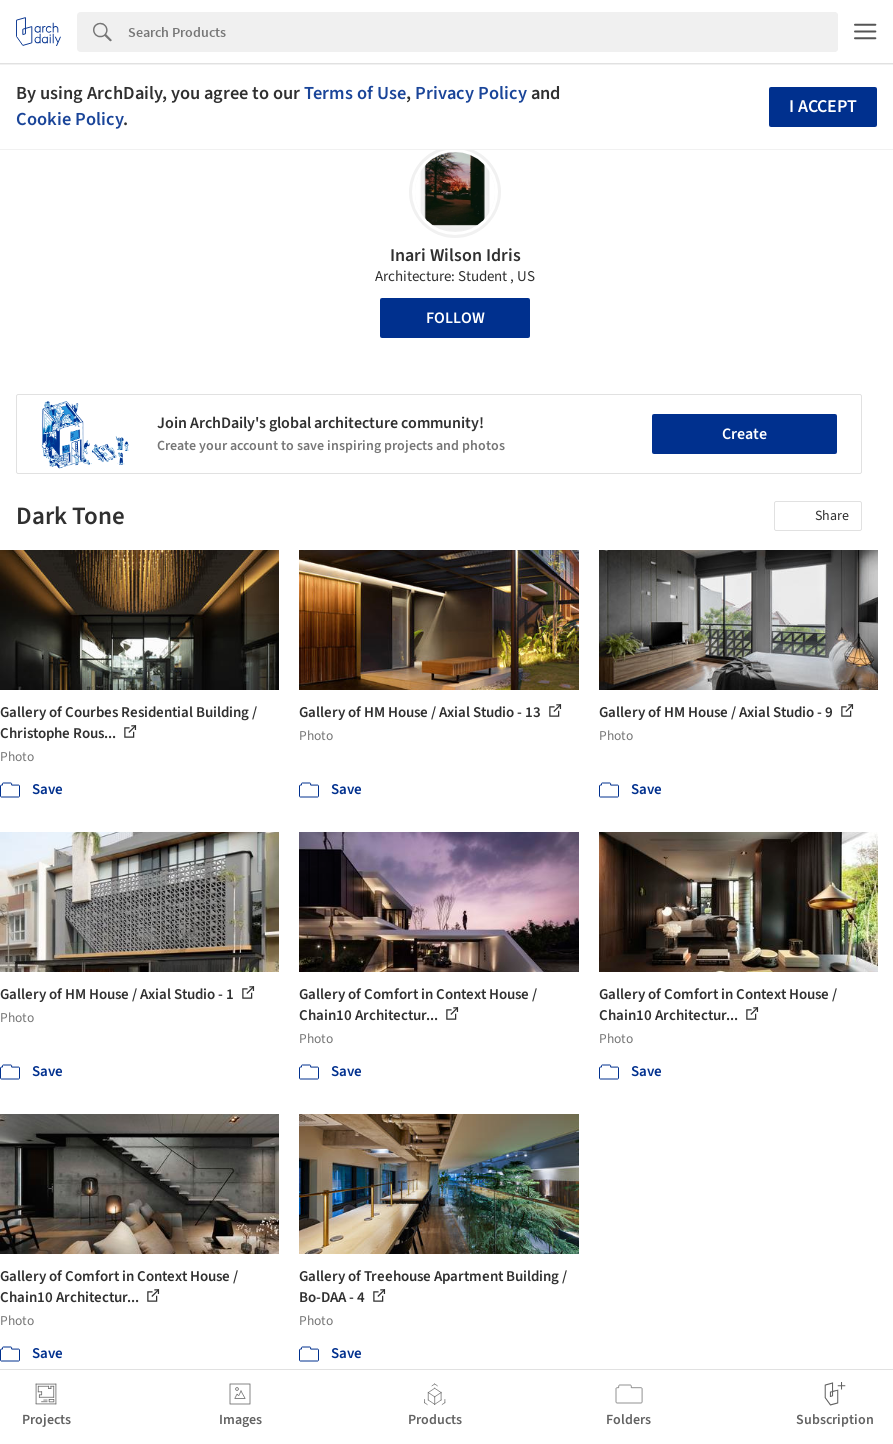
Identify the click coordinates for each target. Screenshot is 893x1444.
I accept (823, 106)
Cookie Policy (69, 119)
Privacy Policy (471, 93)
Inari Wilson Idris (455, 255)
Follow (455, 318)
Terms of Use (355, 93)
